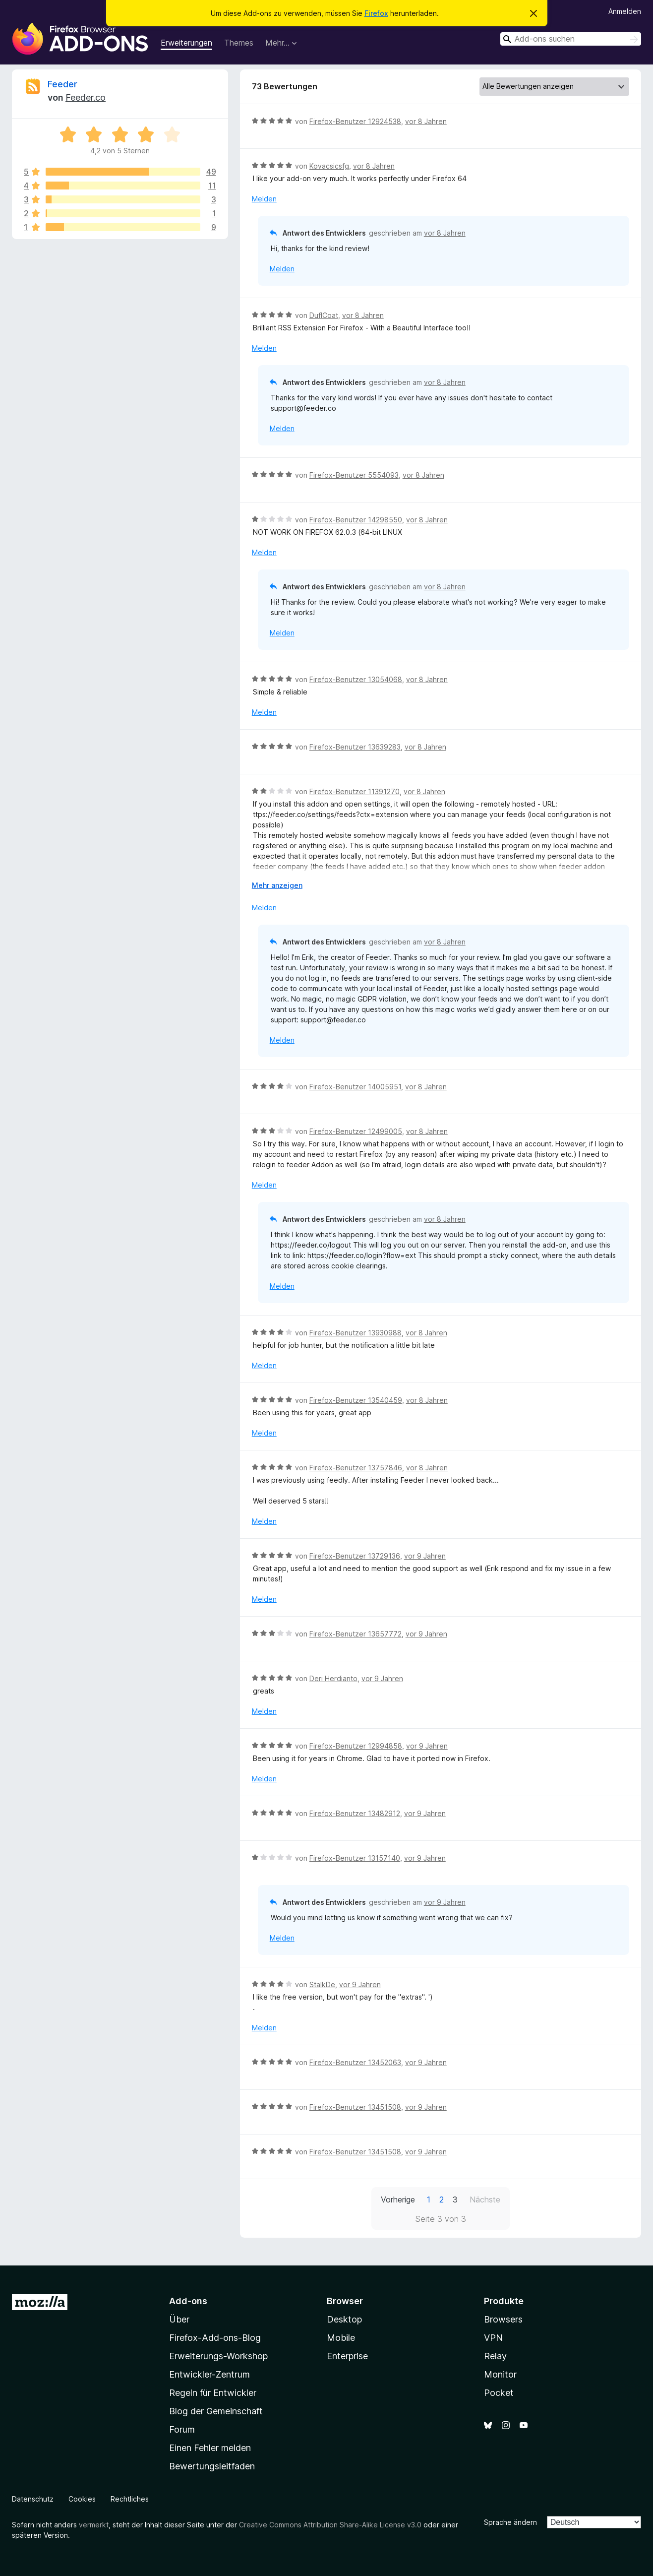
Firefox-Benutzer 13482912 (354, 1813)
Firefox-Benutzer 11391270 (354, 791)
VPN (493, 2337)
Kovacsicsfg (329, 166)
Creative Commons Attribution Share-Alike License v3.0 (330, 2524)
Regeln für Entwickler (212, 2393)
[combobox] (570, 39)
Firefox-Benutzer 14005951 (355, 1086)
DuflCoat (323, 315)
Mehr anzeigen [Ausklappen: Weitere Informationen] (277, 885)
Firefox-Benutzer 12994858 (355, 1746)
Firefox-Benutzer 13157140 (354, 1858)
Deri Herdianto (333, 1678)
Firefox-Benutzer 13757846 (355, 1467)
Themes (238, 43)
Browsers (503, 2319)
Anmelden (624, 11)
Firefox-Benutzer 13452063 (355, 2062)
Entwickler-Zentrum (209, 2374)
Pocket (499, 2393)
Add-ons (188, 2301)
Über (179, 2319)
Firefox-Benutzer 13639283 (355, 747)
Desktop (344, 2319)
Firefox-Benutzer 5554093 (354, 475)
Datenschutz (33, 2499)
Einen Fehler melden (210, 2448)
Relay (495, 2356)
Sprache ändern (510, 2522)
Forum (182, 2429)
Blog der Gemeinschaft (216, 2411)
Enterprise (347, 2356)
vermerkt (94, 2524)
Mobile (341, 2337)
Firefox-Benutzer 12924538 (355, 121)
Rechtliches (130, 2499)
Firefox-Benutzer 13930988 (355, 1332)
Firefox (376, 13)
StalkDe (322, 1984)
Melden (264, 198)
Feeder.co (85, 97)
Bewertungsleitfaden (212, 2466)
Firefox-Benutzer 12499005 (355, 1131)
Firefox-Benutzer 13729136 (354, 1556)
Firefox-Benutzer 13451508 (355, 2107)
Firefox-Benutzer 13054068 (355, 679)
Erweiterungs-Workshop (218, 2356)
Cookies (82, 2499)
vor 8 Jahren (426, 121)
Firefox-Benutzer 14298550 (355, 519)
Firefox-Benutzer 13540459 (355, 1400)
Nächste (485, 2199)
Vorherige (398, 2199)
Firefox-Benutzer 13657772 (355, 1634)
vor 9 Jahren (425, 1556)
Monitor (500, 2374)
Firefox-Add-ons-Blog (215, 2337)
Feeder (62, 84)
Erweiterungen (186, 43)
